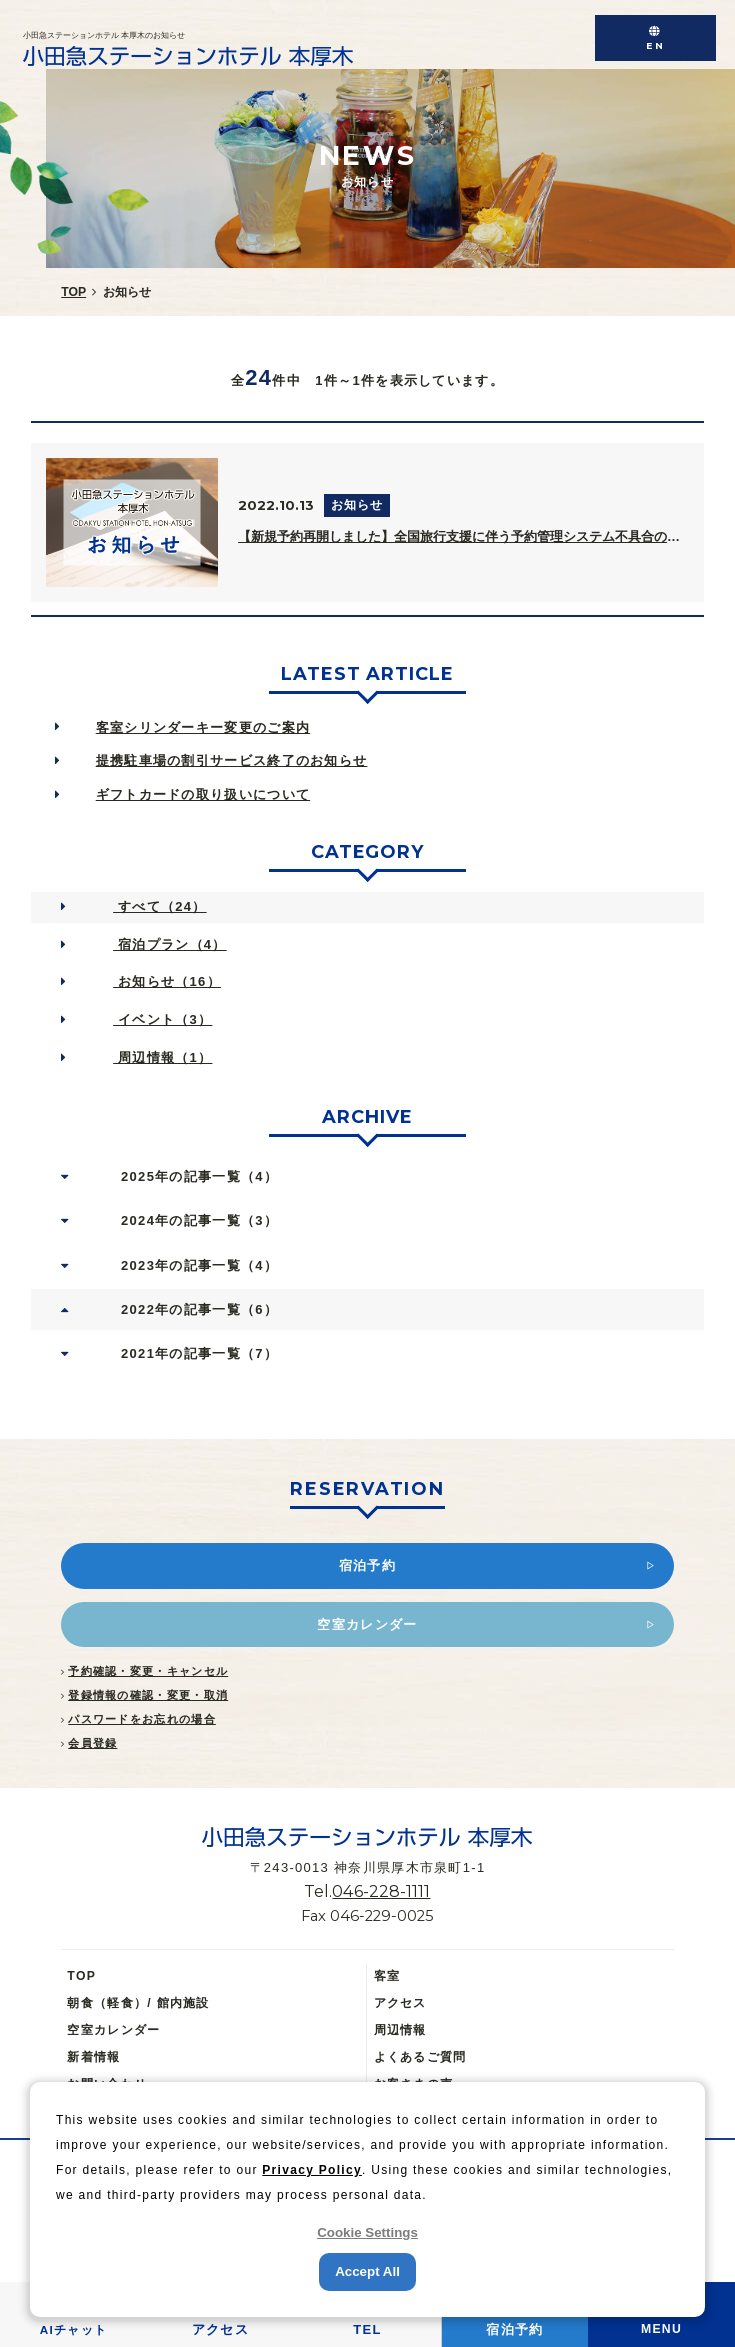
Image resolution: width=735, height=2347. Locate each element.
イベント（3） (162, 1019)
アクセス (400, 2003)
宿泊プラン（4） (170, 944)
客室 (387, 1976)
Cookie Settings (367, 2232)
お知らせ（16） (167, 981)
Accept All (367, 2271)
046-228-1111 (381, 1891)
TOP (81, 1976)
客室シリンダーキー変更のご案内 (203, 727)
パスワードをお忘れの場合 (142, 1719)
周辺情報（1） (162, 1057)
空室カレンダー (113, 2030)
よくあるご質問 (420, 2057)
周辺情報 (400, 2030)
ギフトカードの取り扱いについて (203, 794)
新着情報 (93, 2057)
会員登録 (92, 1743)
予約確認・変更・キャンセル (148, 1671)
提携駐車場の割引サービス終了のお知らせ (232, 760)
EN (655, 45)
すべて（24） (159, 906)
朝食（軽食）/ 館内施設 (138, 2003)
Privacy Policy (312, 2170)
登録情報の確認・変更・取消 (148, 1695)
